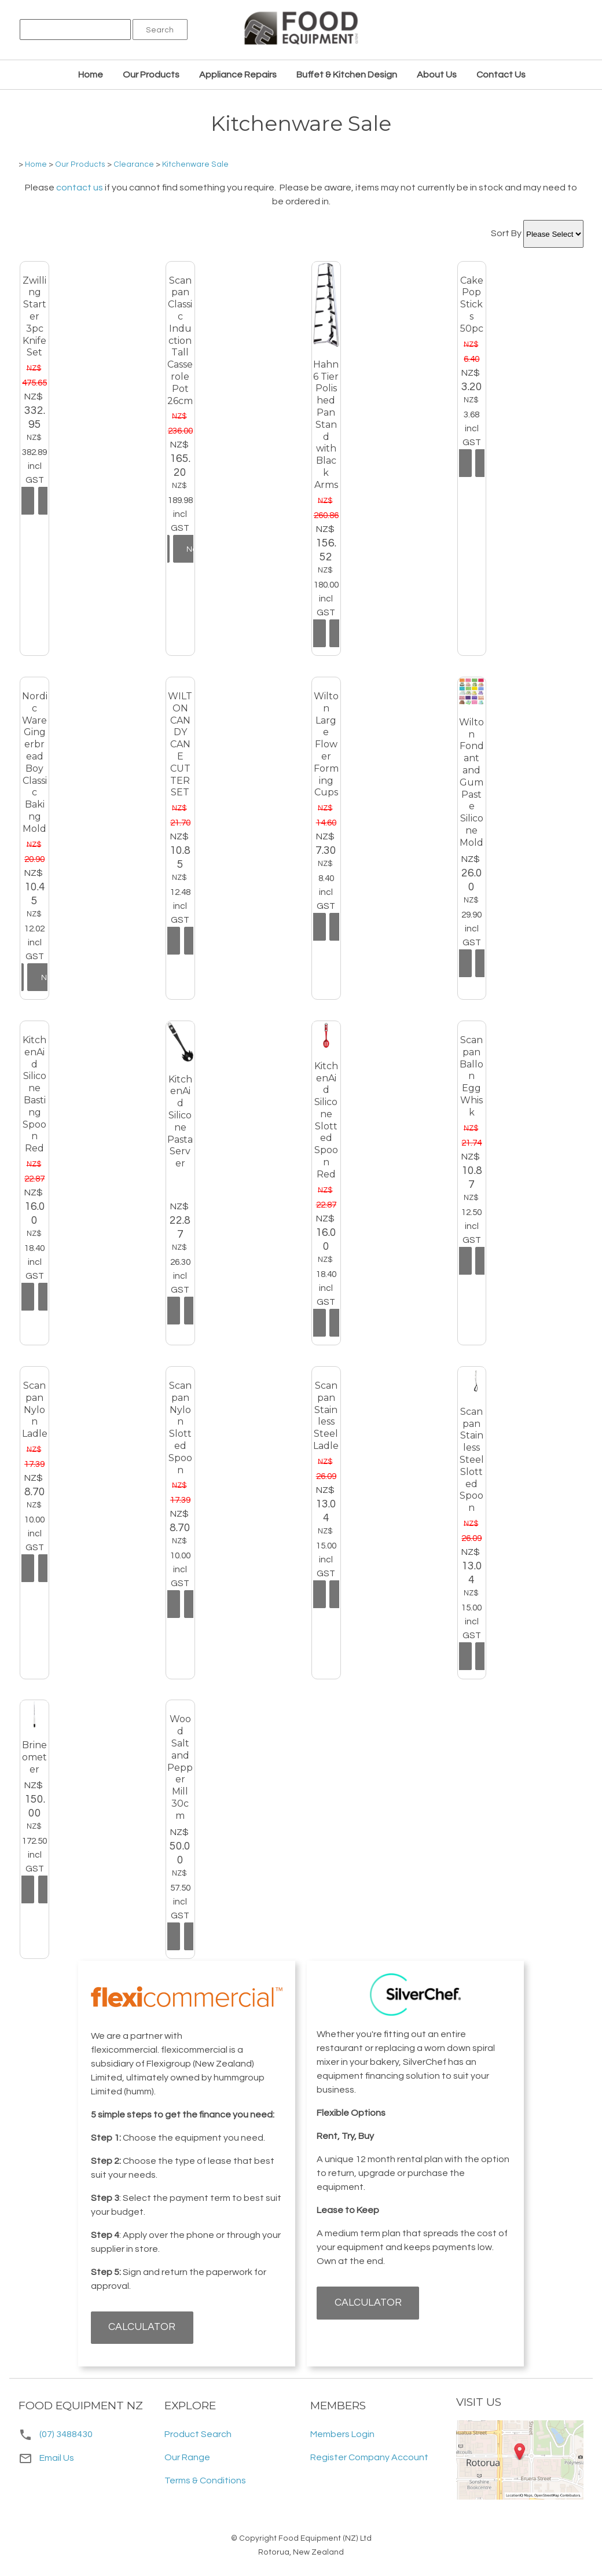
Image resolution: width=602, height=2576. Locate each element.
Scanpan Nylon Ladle (34, 1409)
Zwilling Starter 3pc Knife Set (34, 316)
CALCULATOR (141, 2327)
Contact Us (501, 74)
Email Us (46, 2458)
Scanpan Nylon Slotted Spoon (180, 1428)
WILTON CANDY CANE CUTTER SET (180, 744)
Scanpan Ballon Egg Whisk (471, 1076)
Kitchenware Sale (195, 164)
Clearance (133, 164)
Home (90, 74)
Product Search (198, 2434)
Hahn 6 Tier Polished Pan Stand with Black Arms (326, 424)
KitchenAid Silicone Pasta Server (180, 1121)
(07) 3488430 (66, 2434)
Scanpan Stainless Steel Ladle (326, 1415)
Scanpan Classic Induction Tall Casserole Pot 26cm (180, 340)
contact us (79, 187)
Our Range (187, 2457)
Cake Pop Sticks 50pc (471, 304)
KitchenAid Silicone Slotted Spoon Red (326, 1120)
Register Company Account (369, 2457)
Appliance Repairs (238, 74)
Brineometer (34, 1757)
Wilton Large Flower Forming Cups (326, 744)
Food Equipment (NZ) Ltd (325, 2538)
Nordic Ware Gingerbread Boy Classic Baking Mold (34, 762)
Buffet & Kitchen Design (346, 74)
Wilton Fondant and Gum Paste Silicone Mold (471, 782)
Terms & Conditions (205, 2480)
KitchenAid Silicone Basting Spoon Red (34, 1094)
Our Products (151, 74)
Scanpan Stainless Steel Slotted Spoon (472, 1459)
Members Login (342, 2434)
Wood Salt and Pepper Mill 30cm (180, 1767)
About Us (437, 74)
